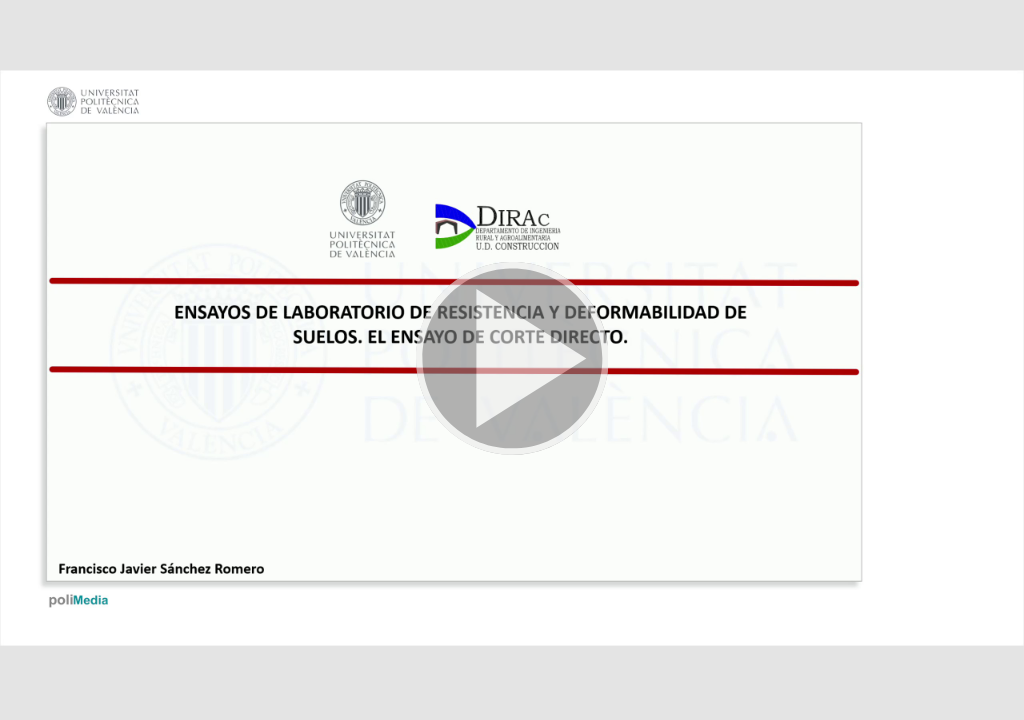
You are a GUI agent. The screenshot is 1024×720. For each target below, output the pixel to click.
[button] (512, 360)
